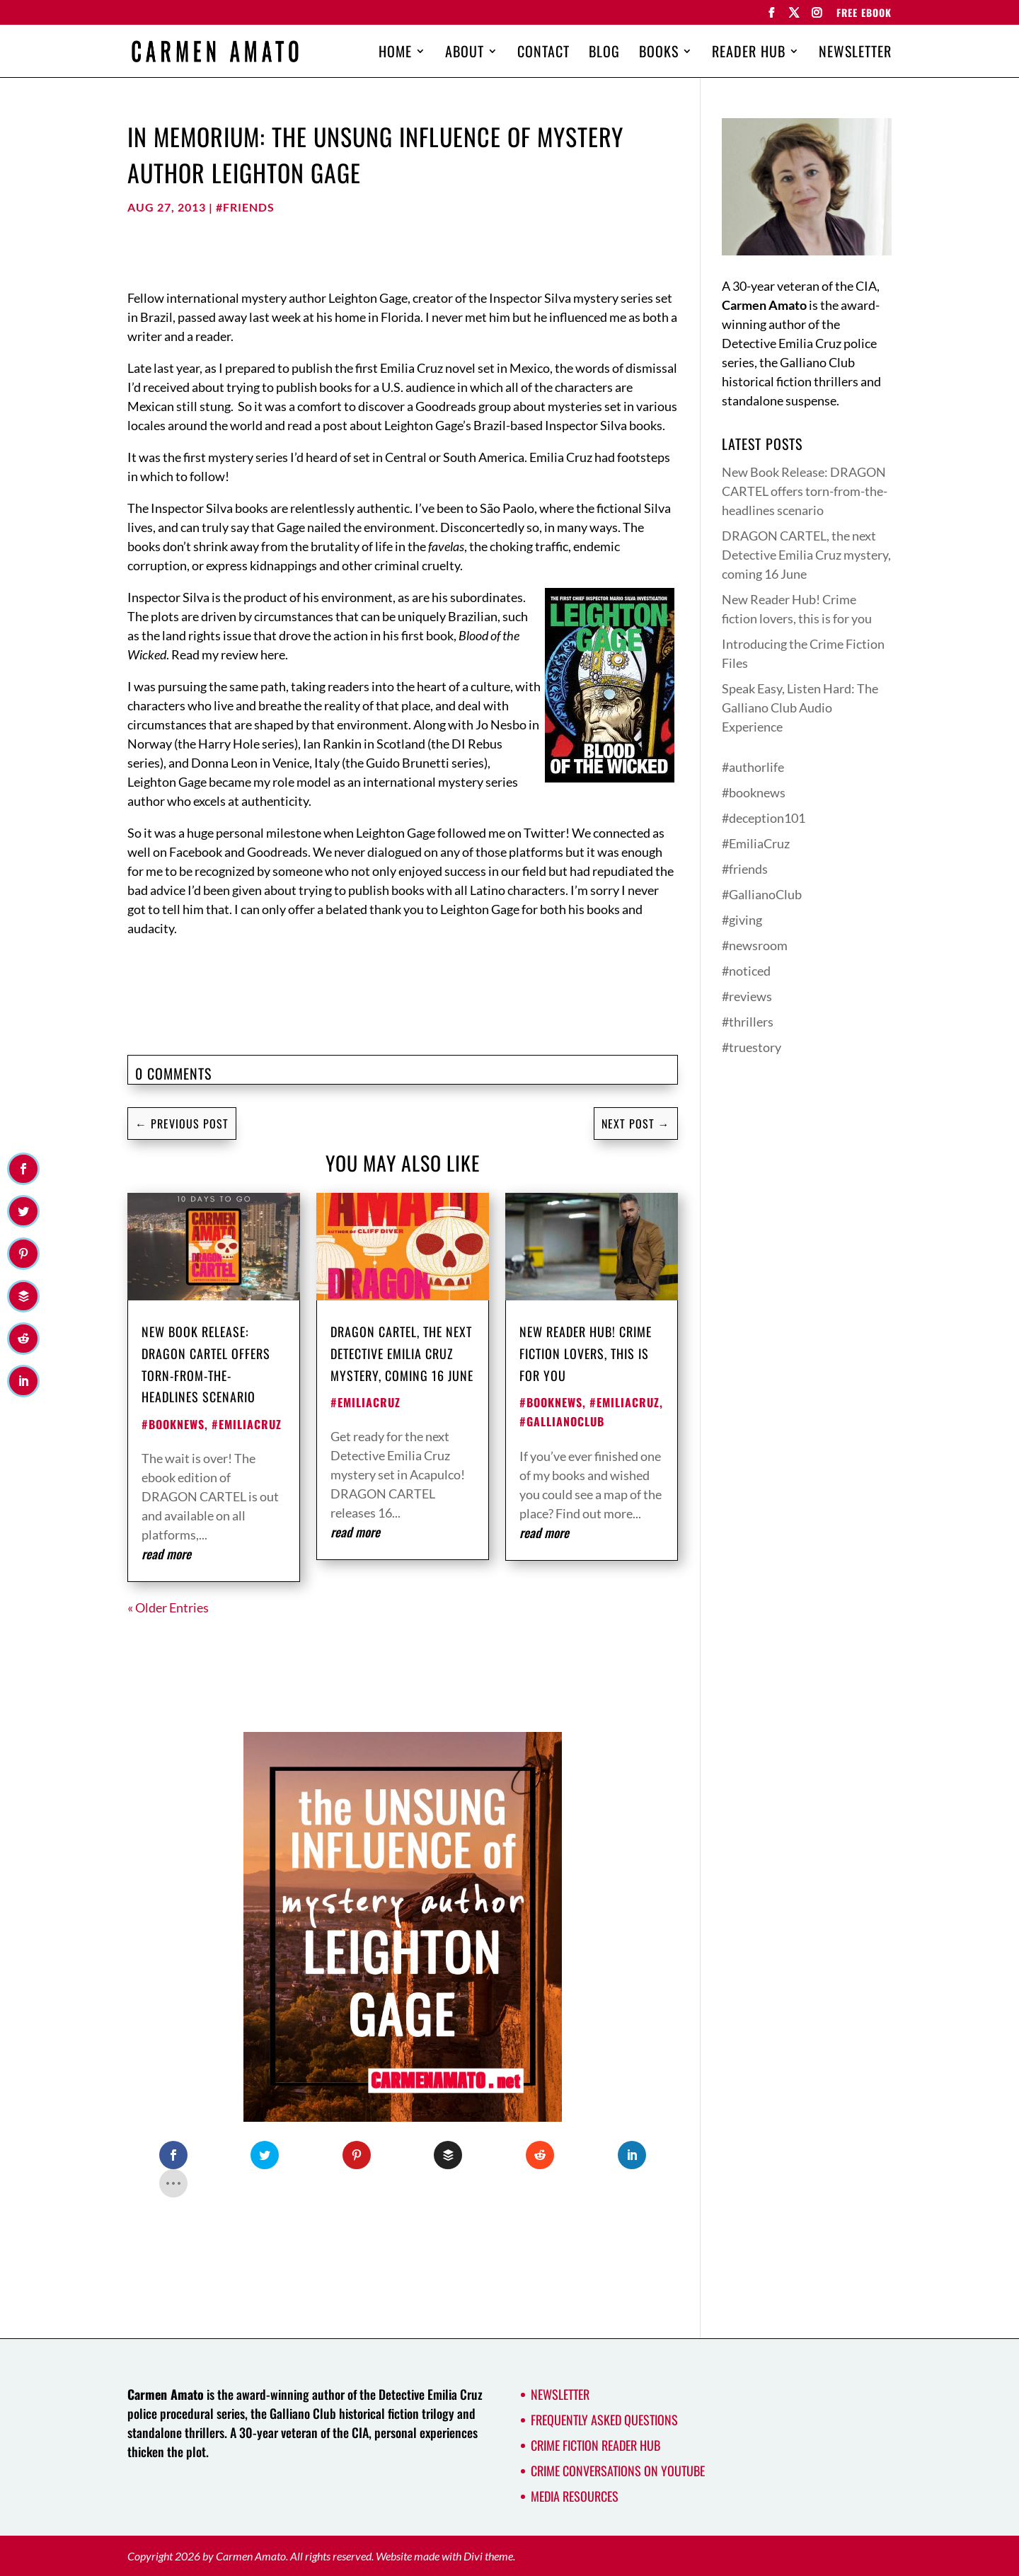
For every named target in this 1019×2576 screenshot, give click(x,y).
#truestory (751, 1047)
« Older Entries (168, 1607)
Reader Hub (748, 54)
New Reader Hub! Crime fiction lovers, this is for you (585, 1353)
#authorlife (753, 767)
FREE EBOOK (864, 14)
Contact (543, 54)
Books (659, 54)
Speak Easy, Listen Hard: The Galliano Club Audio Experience (800, 707)
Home (395, 54)
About (464, 54)
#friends (245, 207)
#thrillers (747, 1021)
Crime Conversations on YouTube (618, 2470)
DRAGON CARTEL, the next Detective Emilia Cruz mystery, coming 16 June (401, 1353)
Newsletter (855, 54)
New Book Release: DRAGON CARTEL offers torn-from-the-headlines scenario (804, 491)
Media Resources (574, 2496)
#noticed (746, 970)
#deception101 (763, 818)
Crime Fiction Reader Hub (595, 2445)
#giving (742, 920)
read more (166, 1553)
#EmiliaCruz (247, 1424)
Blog (604, 54)
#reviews (747, 996)
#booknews (173, 1424)
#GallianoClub (561, 1421)
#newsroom (755, 945)
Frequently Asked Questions (604, 2419)
